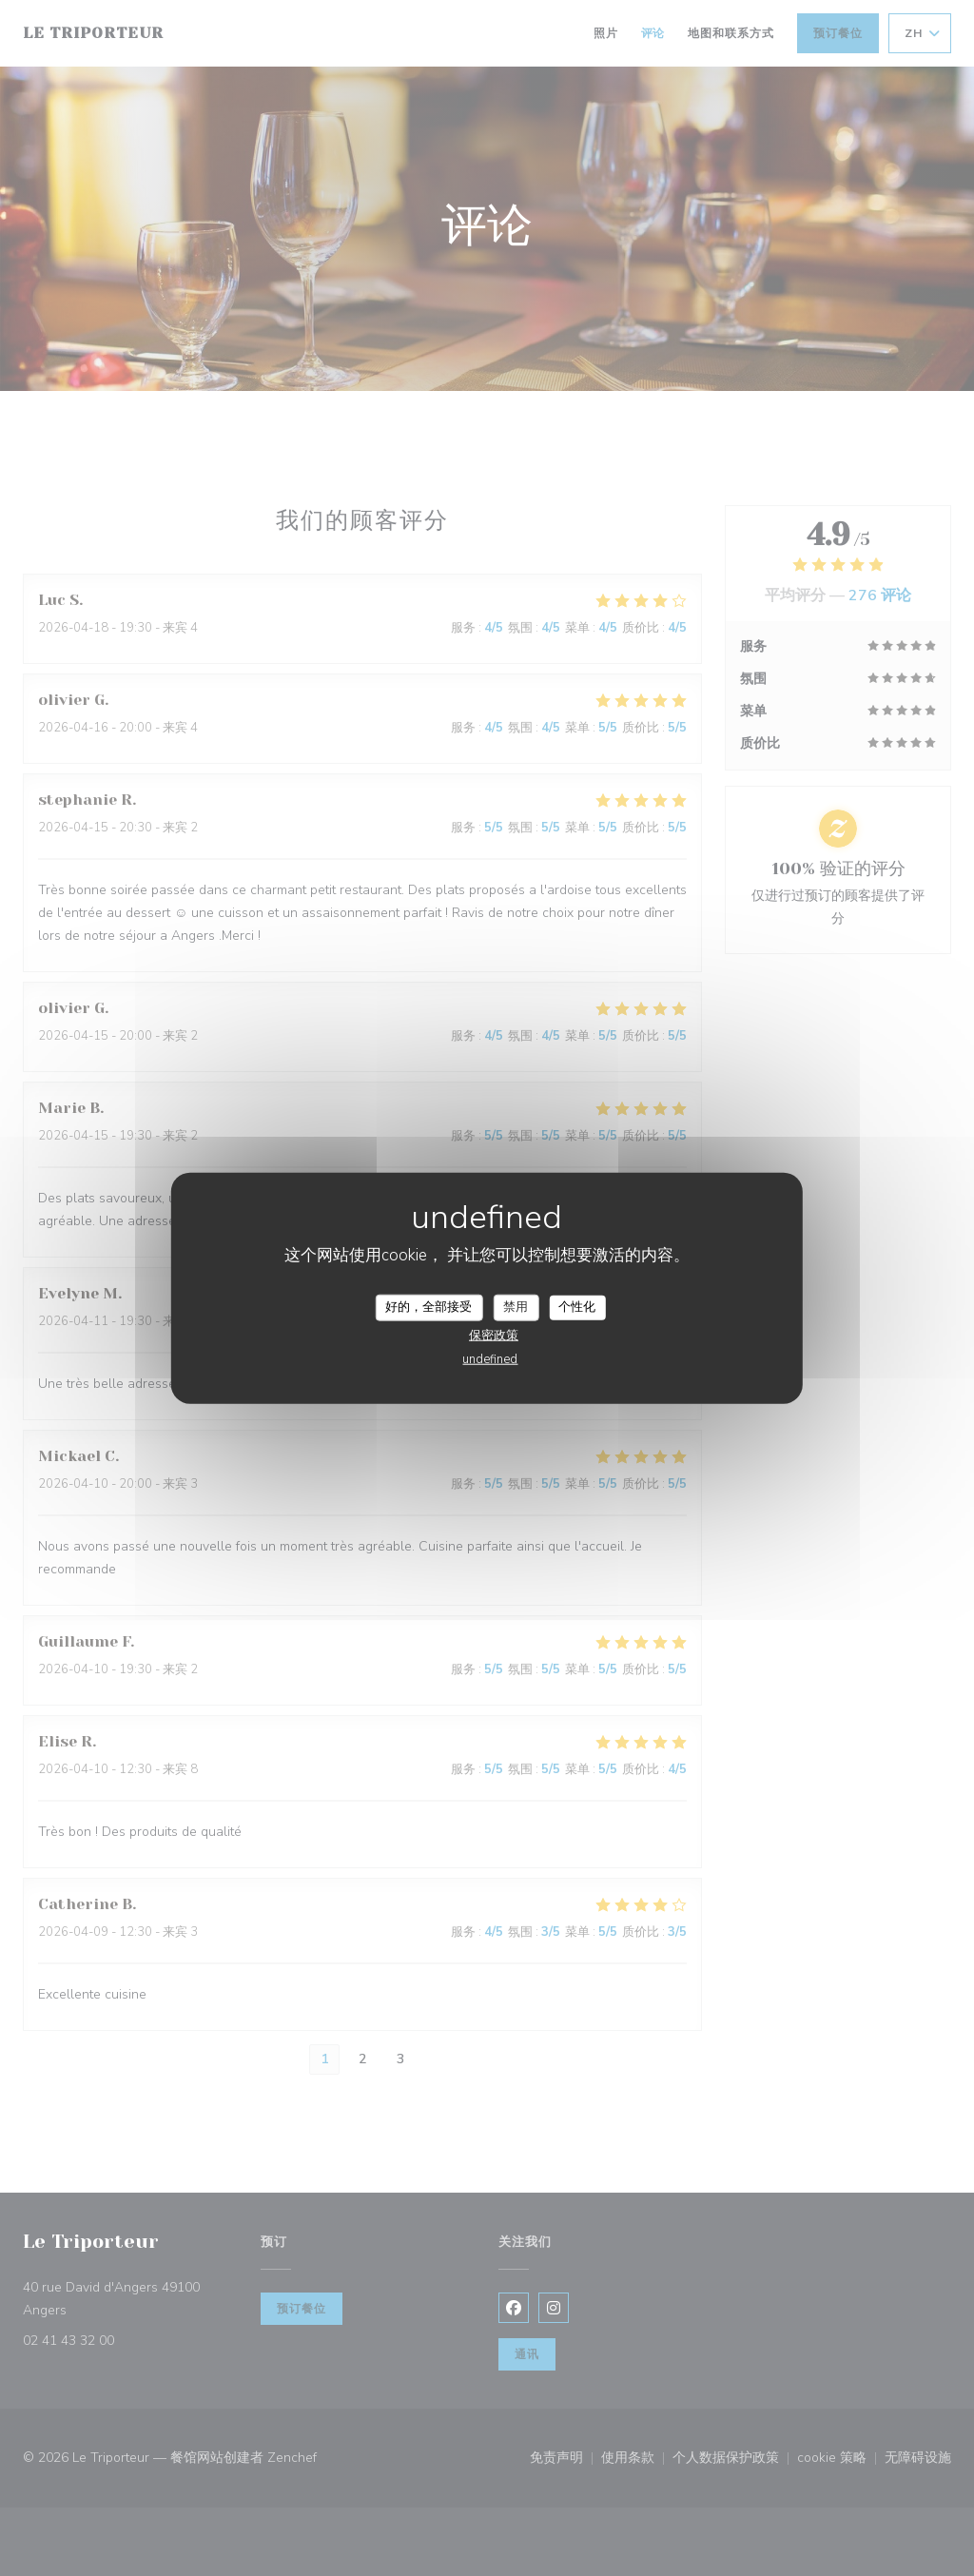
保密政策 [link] (493, 1334)
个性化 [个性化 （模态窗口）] (576, 1307)
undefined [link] (489, 1358)
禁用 (515, 1307)
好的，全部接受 (428, 1307)
